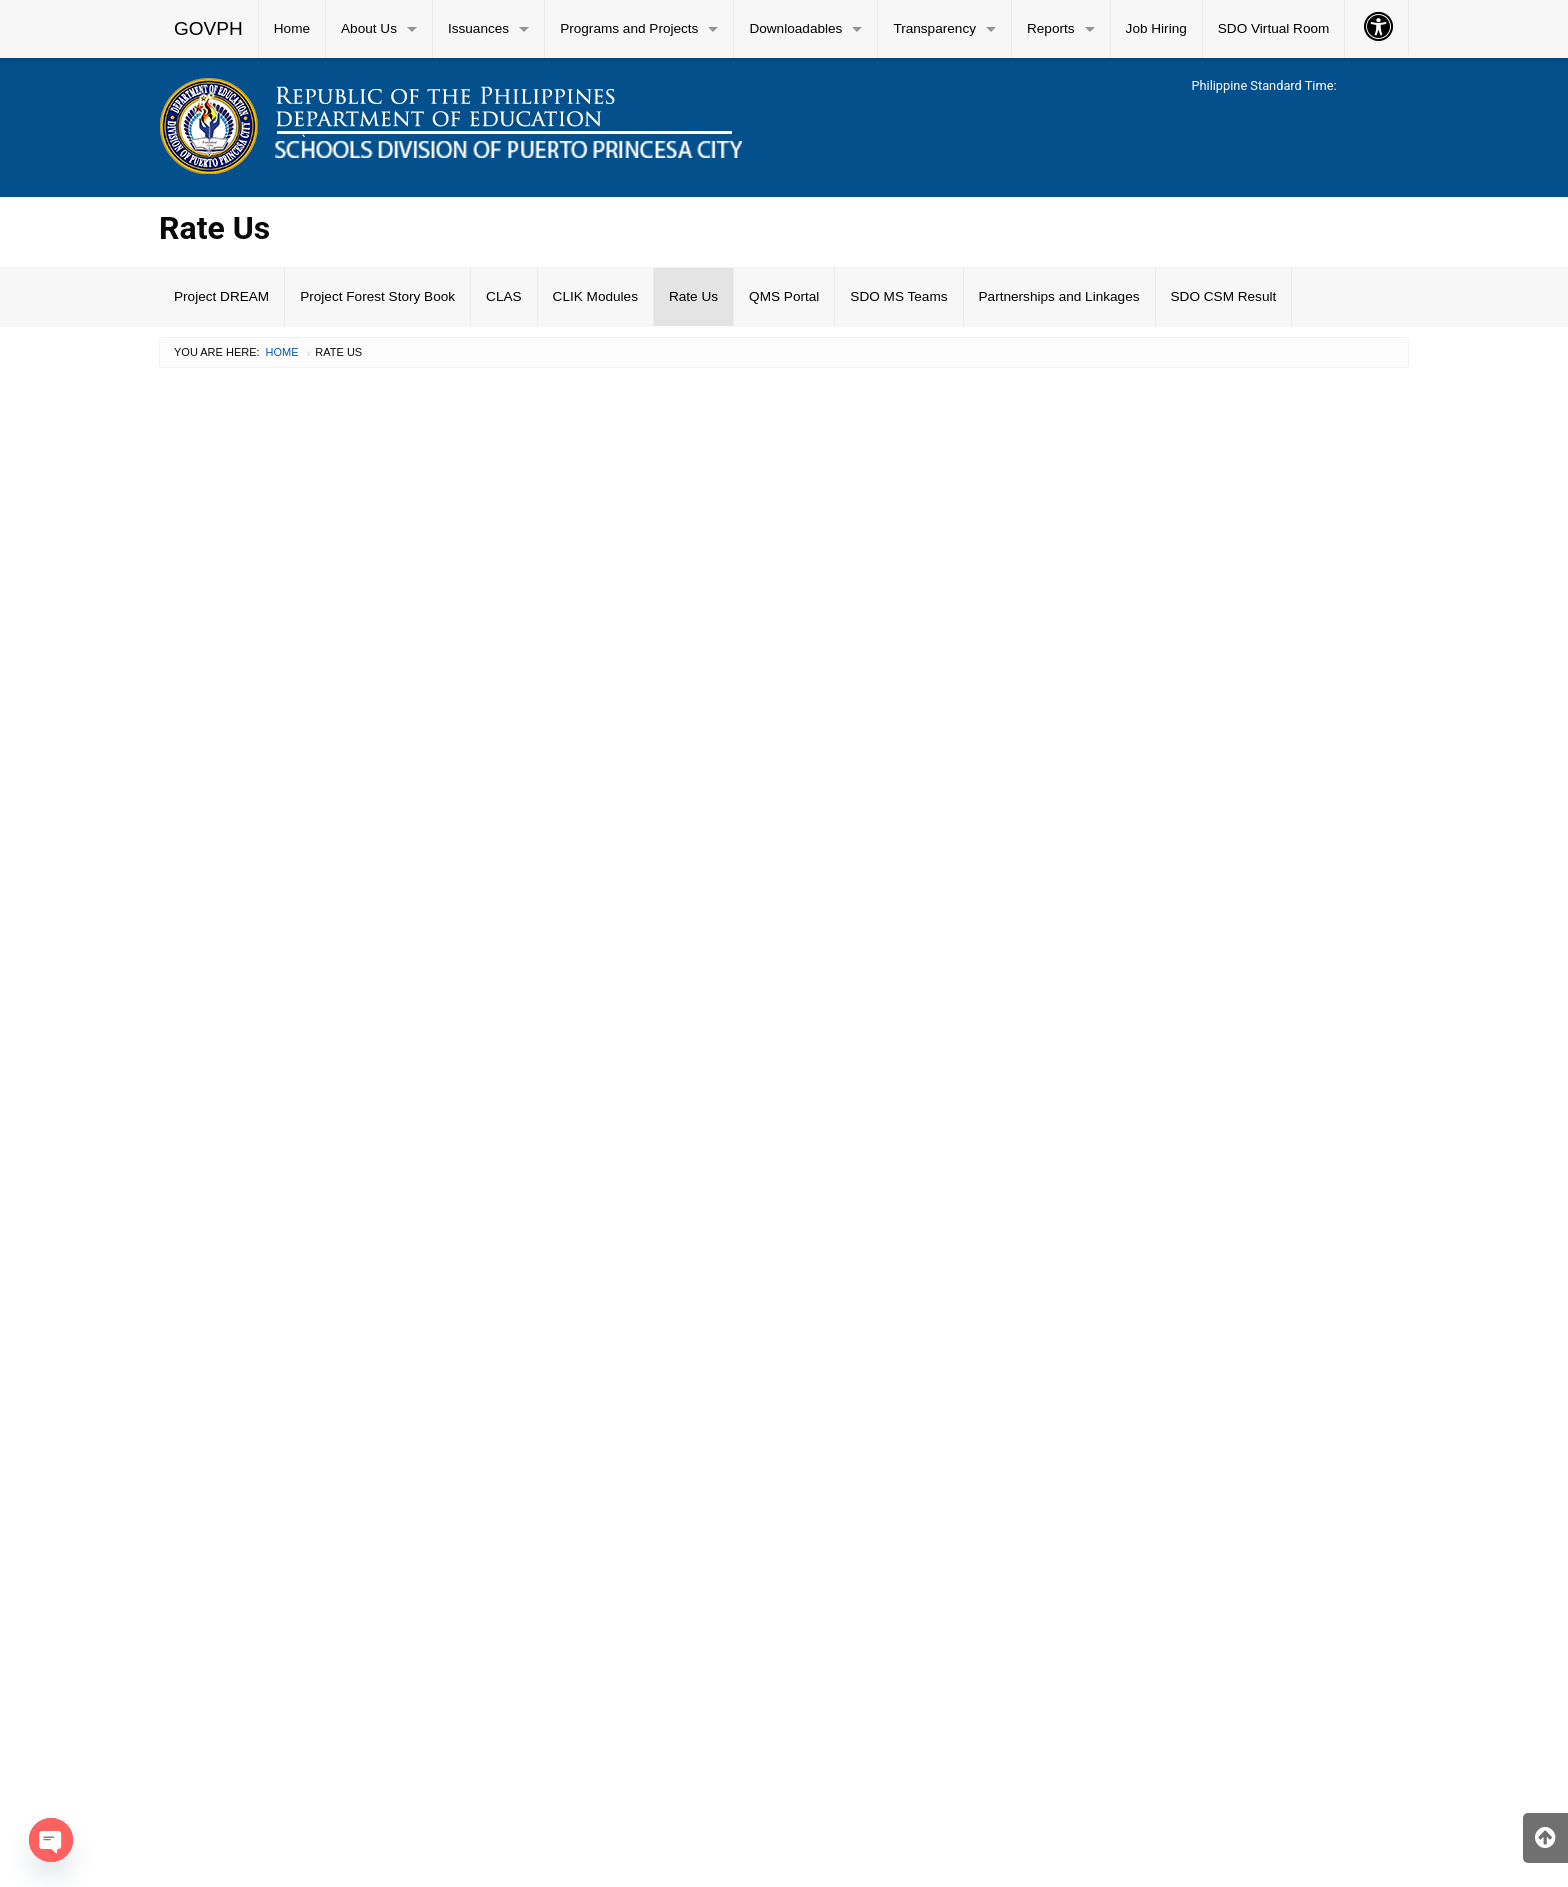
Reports (1051, 28)
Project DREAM (221, 296)
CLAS (504, 296)
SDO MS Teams (898, 296)
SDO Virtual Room (1274, 28)
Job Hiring (1156, 28)
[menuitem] (209, 29)
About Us (369, 28)
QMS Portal (784, 296)
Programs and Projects (629, 28)
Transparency (934, 28)
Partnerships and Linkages (1059, 296)
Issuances (478, 28)
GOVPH (208, 28)
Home (292, 28)
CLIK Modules (595, 296)
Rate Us (693, 296)
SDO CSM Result (1224, 296)
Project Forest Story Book (377, 296)
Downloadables (795, 28)
